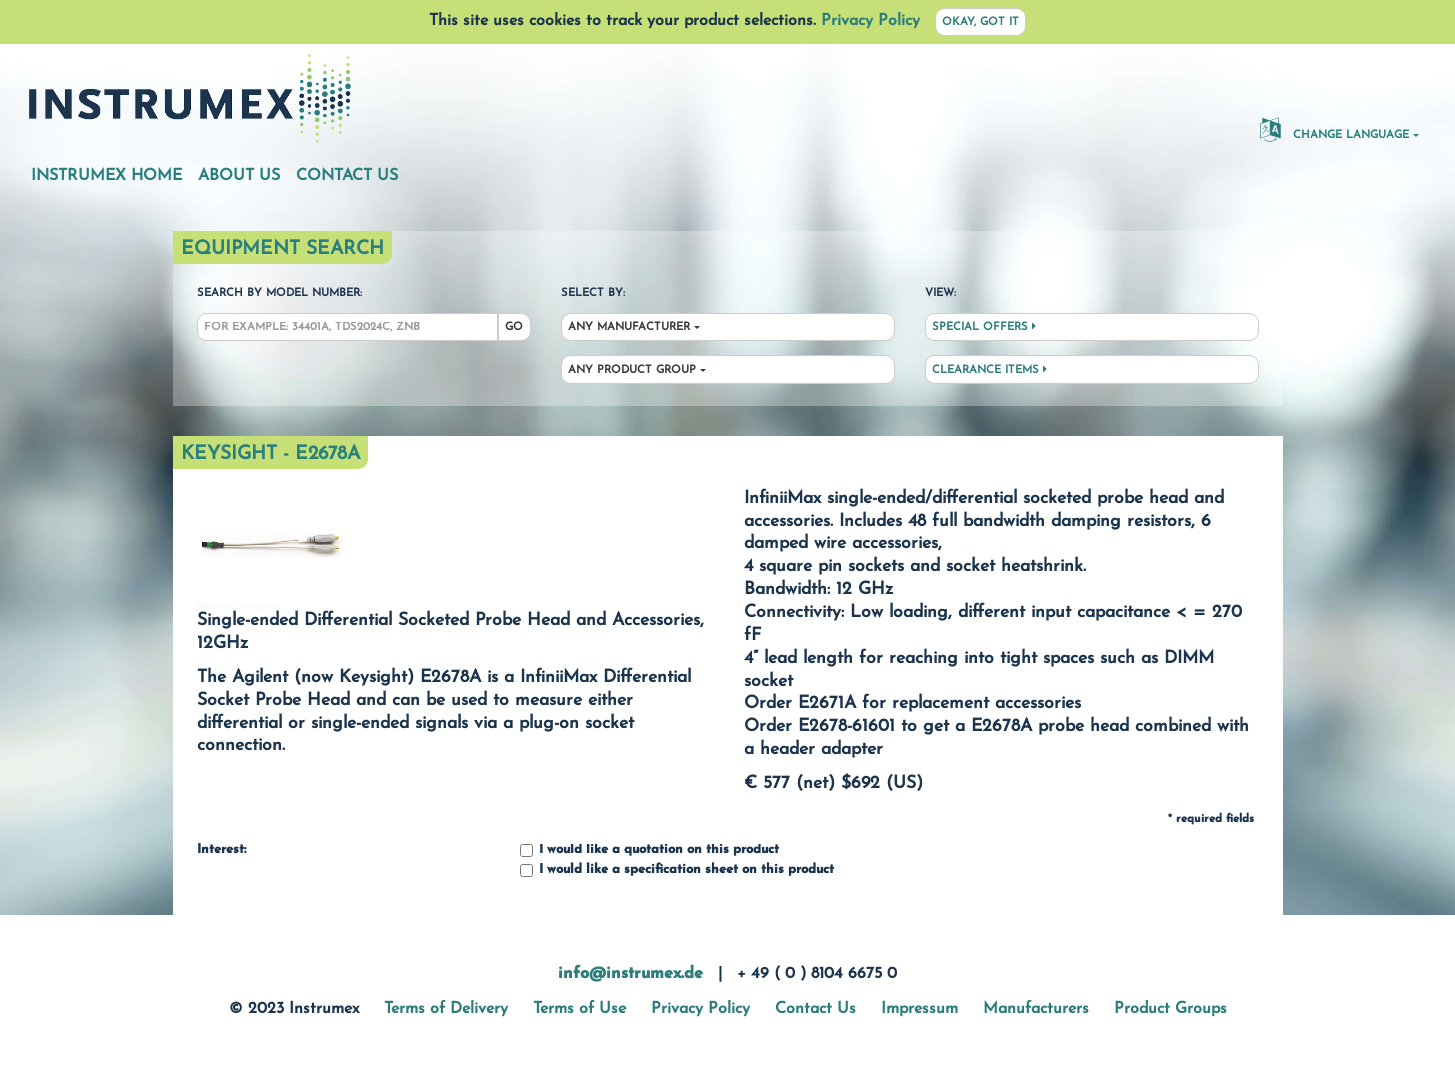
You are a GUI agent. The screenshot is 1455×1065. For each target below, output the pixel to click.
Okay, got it (980, 22)
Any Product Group (632, 370)
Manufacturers (1036, 1009)
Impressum (919, 1009)
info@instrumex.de (630, 974)
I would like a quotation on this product (649, 850)
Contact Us (347, 176)
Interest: (221, 850)
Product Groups (1170, 1009)
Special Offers (984, 327)
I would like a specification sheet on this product (677, 870)
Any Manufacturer (629, 327)
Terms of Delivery (446, 1009)
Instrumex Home (106, 176)
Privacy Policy (870, 21)
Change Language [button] (1334, 129)
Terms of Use (579, 1009)
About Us (239, 176)
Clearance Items (989, 370)
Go (514, 327)
